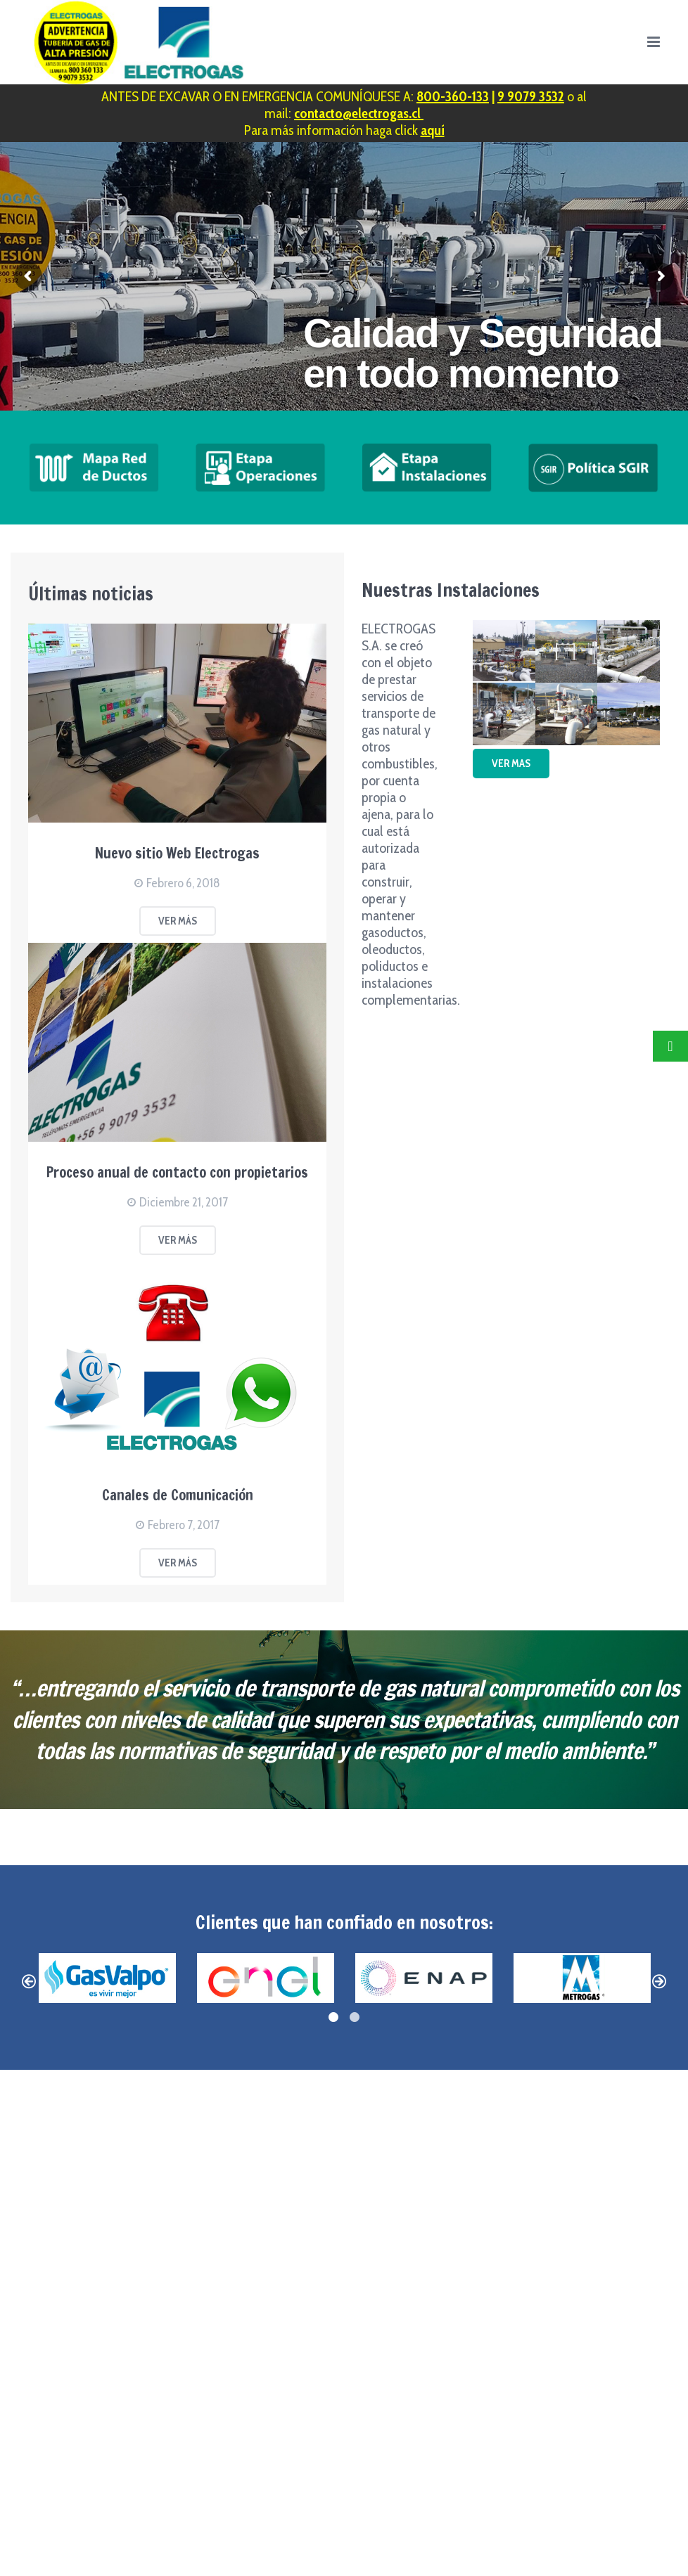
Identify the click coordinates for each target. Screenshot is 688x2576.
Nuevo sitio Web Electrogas (177, 853)
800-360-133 (452, 96)
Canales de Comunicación (177, 1495)
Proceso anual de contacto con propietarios (177, 1172)
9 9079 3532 (530, 96)
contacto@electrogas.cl (358, 113)
